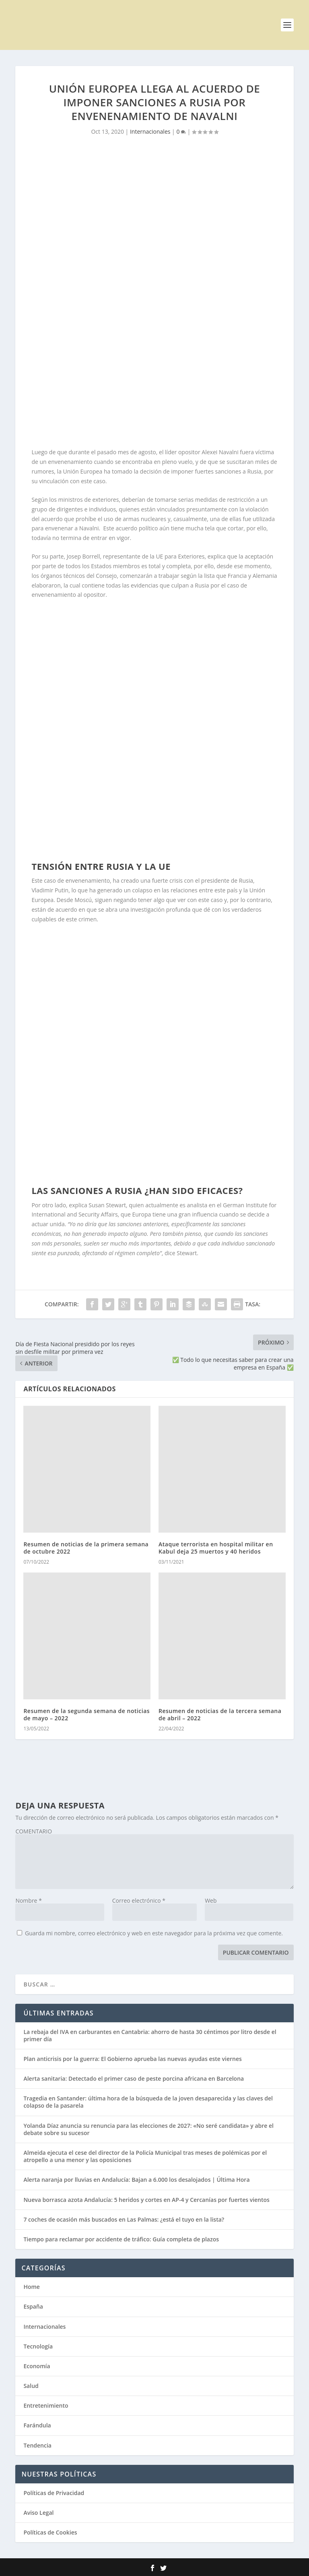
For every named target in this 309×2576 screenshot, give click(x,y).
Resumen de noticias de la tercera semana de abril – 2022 (220, 1714)
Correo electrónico (138, 1900)
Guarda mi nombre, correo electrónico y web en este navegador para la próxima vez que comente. (154, 1933)
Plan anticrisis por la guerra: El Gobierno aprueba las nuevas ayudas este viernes (132, 2059)
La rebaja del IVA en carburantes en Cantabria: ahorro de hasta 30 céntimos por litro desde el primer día (149, 2035)
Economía (36, 2366)
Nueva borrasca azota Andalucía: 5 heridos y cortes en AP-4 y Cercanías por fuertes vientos (146, 2200)
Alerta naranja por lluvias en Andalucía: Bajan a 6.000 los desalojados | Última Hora (136, 2179)
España (33, 2306)
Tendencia (37, 2445)
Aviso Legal (38, 2512)
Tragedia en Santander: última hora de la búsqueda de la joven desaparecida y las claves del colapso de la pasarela (148, 2101)
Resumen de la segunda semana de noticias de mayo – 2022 (86, 1714)
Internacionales (150, 131)
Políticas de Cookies (50, 2532)
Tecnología (38, 2346)
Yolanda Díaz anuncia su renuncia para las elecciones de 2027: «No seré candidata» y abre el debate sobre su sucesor (148, 2129)
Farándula (37, 2425)
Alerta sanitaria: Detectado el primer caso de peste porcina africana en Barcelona (133, 2078)
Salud (30, 2386)
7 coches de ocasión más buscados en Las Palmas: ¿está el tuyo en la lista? (123, 2219)
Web (210, 1900)
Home (31, 2286)
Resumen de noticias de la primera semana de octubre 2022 (85, 1547)
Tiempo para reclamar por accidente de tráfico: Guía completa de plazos (121, 2239)
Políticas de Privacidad (53, 2493)
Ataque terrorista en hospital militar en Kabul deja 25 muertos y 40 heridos (216, 1547)
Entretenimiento (45, 2405)
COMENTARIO (33, 1831)
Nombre (28, 1900)
